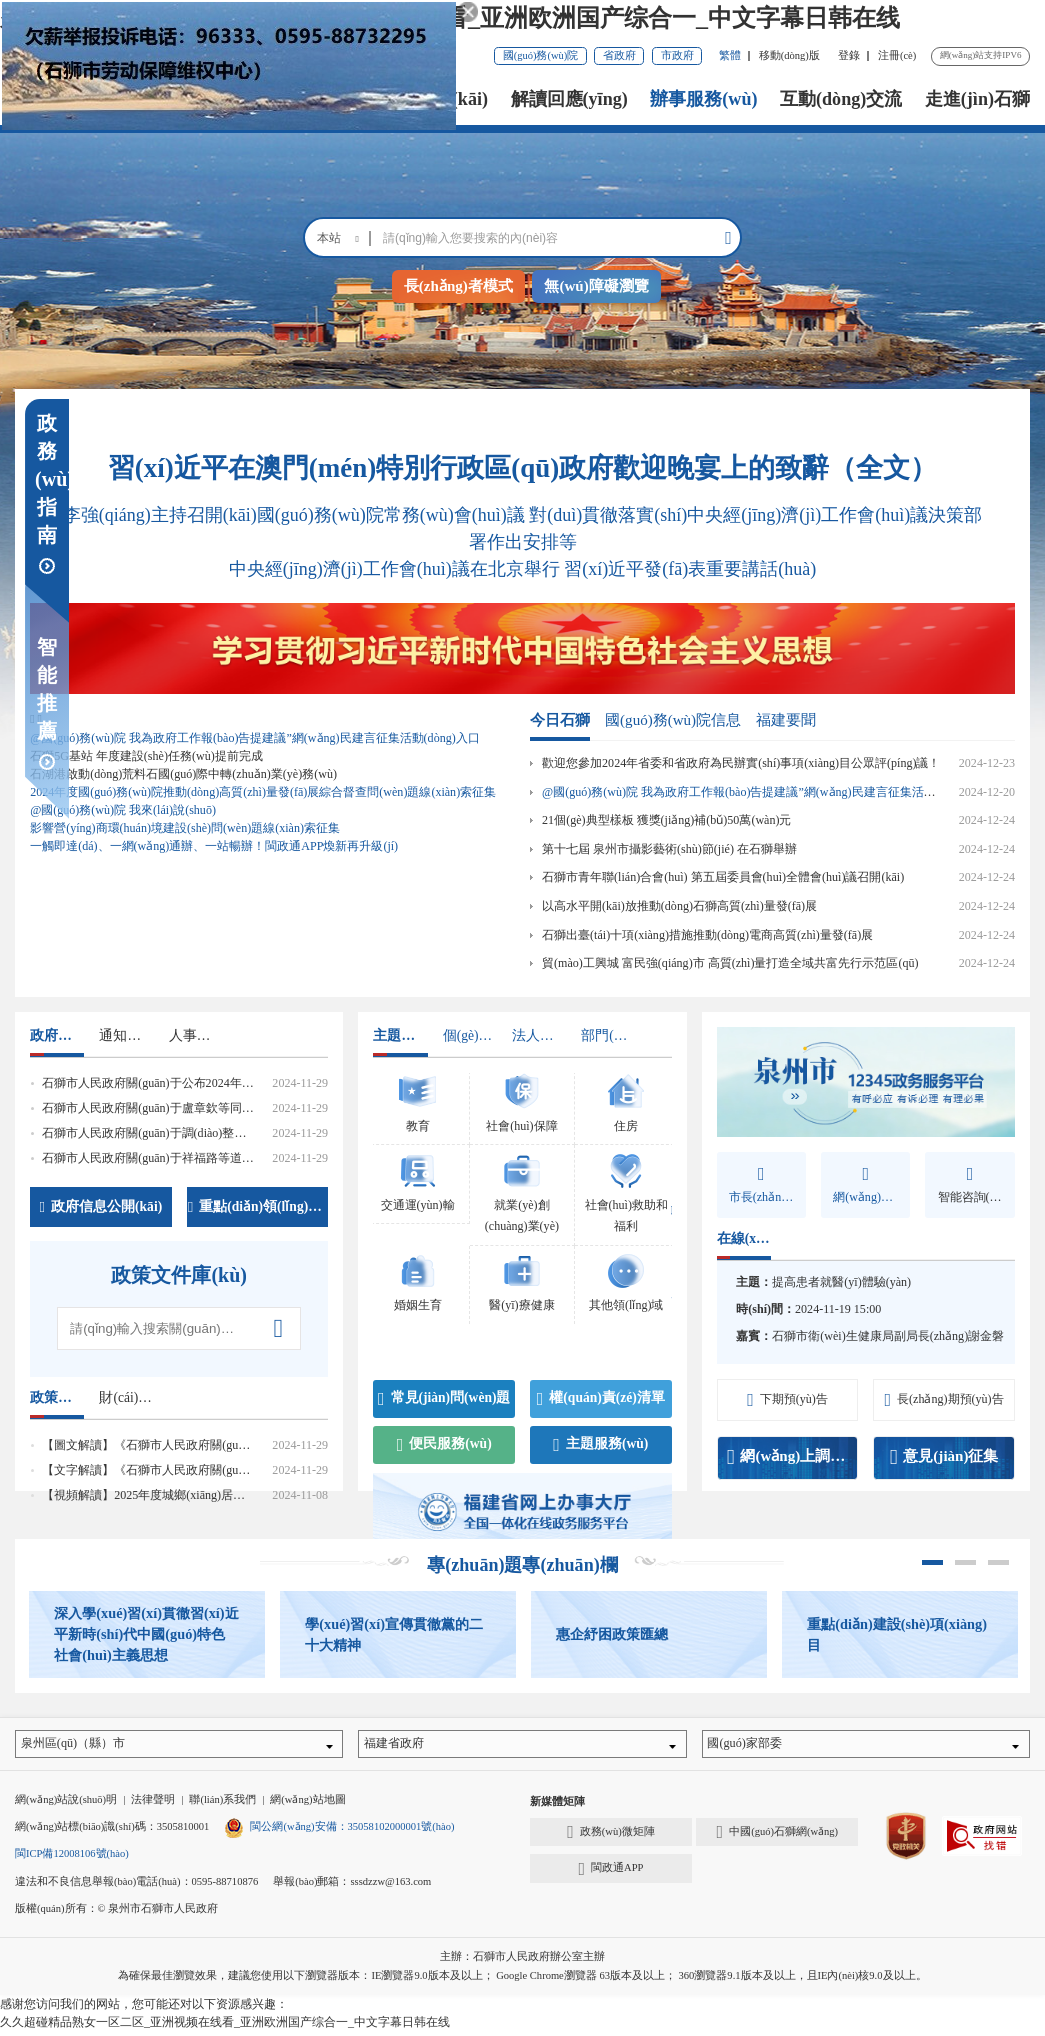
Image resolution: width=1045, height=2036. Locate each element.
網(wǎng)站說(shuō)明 (66, 1804)
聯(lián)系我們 (222, 1804)
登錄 (849, 55)
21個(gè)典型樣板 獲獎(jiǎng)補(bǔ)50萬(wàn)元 (666, 820)
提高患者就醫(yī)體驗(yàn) (841, 1282)
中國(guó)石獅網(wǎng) (778, 1837)
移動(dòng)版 (789, 55)
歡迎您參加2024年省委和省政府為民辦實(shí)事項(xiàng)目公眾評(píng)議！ (741, 763)
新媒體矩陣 (557, 1806)
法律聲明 (153, 1804)
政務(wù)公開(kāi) (416, 99)
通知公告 (126, 1035)
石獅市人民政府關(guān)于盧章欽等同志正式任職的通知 (189, 1108)
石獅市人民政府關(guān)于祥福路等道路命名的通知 (177, 1158)
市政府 (677, 55)
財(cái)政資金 (126, 1397)
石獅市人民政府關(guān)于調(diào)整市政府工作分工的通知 (198, 1133)
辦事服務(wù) (703, 99)
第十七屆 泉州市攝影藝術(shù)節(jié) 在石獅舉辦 (669, 849)
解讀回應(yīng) (569, 99)
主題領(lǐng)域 (400, 1035)
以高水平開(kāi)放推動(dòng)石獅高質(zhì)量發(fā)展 (679, 906)
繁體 (730, 55)
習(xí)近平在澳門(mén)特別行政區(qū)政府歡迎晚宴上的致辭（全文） (522, 468)
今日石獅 (560, 720)
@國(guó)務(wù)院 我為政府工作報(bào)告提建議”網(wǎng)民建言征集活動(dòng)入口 (767, 792)
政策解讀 (57, 1397)
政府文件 (57, 1035)
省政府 (619, 55)
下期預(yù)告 (787, 1400)
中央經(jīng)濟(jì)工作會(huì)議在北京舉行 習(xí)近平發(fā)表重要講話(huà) (522, 569)
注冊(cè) (897, 55)
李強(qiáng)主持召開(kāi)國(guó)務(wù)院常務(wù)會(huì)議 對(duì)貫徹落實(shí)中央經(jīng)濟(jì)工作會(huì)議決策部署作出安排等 (522, 528)
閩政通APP (610, 1873)
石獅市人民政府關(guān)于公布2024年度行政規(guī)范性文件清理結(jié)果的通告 (253, 1083)
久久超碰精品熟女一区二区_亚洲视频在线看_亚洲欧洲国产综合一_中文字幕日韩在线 (450, 18)
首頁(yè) (212, 99)
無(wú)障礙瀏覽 (596, 286)
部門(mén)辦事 (608, 1035)
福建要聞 (786, 720)
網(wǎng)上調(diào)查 (792, 1457)
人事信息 (196, 1035)
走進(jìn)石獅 (977, 99)
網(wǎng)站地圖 (307, 1804)
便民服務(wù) (444, 1445)
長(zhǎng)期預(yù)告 (943, 1400)
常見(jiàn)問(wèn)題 (444, 1399)
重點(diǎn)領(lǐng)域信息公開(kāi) (258, 1207)
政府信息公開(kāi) (101, 1207)
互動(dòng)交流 (841, 99)
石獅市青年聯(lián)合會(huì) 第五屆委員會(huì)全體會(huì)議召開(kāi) (723, 877)
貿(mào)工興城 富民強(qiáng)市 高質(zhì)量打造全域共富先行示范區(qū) (730, 963)
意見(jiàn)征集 (944, 1457)
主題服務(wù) (600, 1445)
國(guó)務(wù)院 (541, 55)
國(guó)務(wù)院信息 (673, 720)
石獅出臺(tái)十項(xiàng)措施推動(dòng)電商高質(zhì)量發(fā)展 (707, 935)
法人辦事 (539, 1035)
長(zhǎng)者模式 (458, 286)
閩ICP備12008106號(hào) (72, 1858)
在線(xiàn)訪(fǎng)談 (744, 1238)
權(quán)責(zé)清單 (601, 1399)
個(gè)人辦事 (470, 1035)
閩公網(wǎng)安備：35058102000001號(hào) (339, 1831)
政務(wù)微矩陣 (611, 1837)
